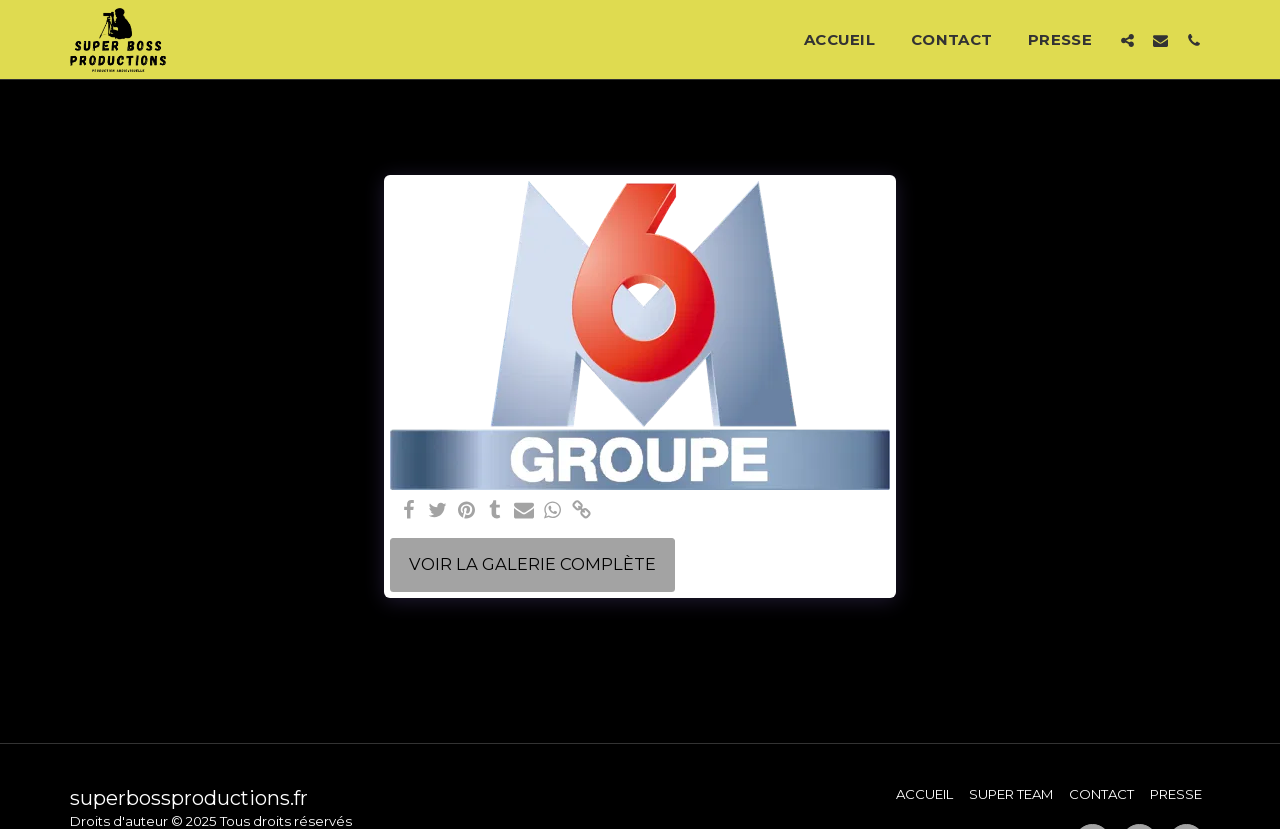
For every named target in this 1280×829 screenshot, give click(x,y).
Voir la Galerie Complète (532, 564)
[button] (1127, 40)
